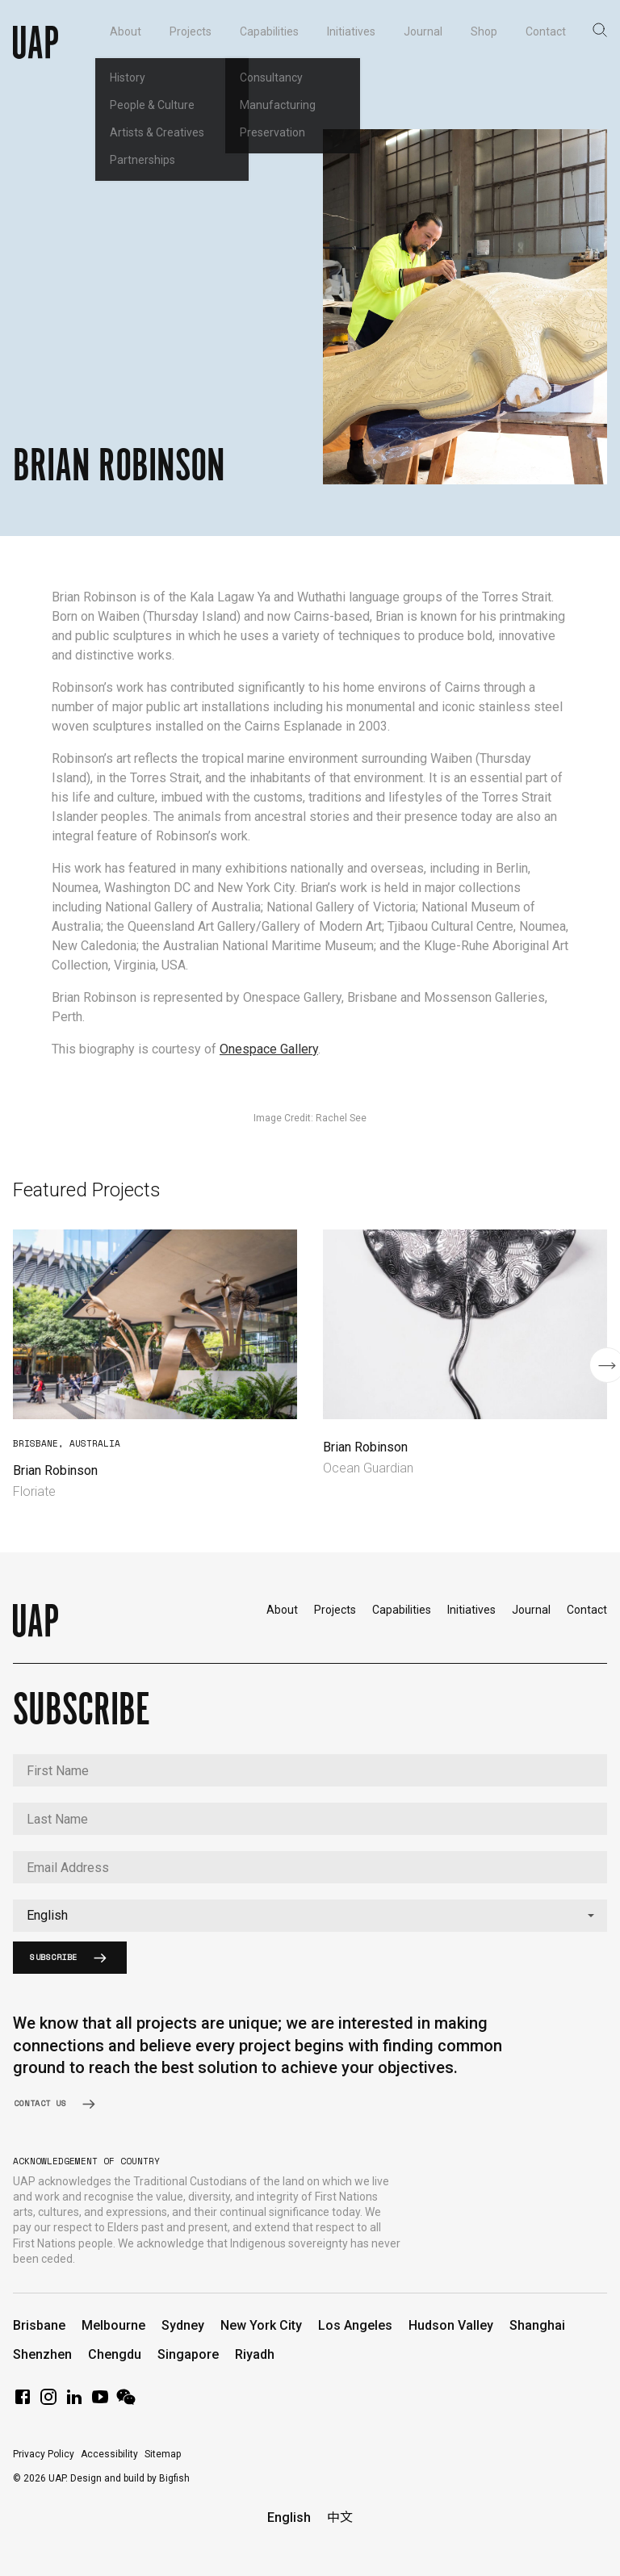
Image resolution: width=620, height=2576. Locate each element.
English (289, 2517)
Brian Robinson (55, 1470)
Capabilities (401, 1609)
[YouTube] (100, 2402)
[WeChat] (126, 2402)
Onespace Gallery (269, 1049)
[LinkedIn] (74, 2402)
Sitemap (163, 2454)
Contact (587, 1609)
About (282, 1609)
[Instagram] (48, 2402)
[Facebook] (22, 2402)
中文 (340, 2517)
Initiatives (471, 1609)
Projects (335, 1609)
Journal (531, 1609)
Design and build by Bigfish (130, 2478)
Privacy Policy (43, 2454)
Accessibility (109, 2454)
